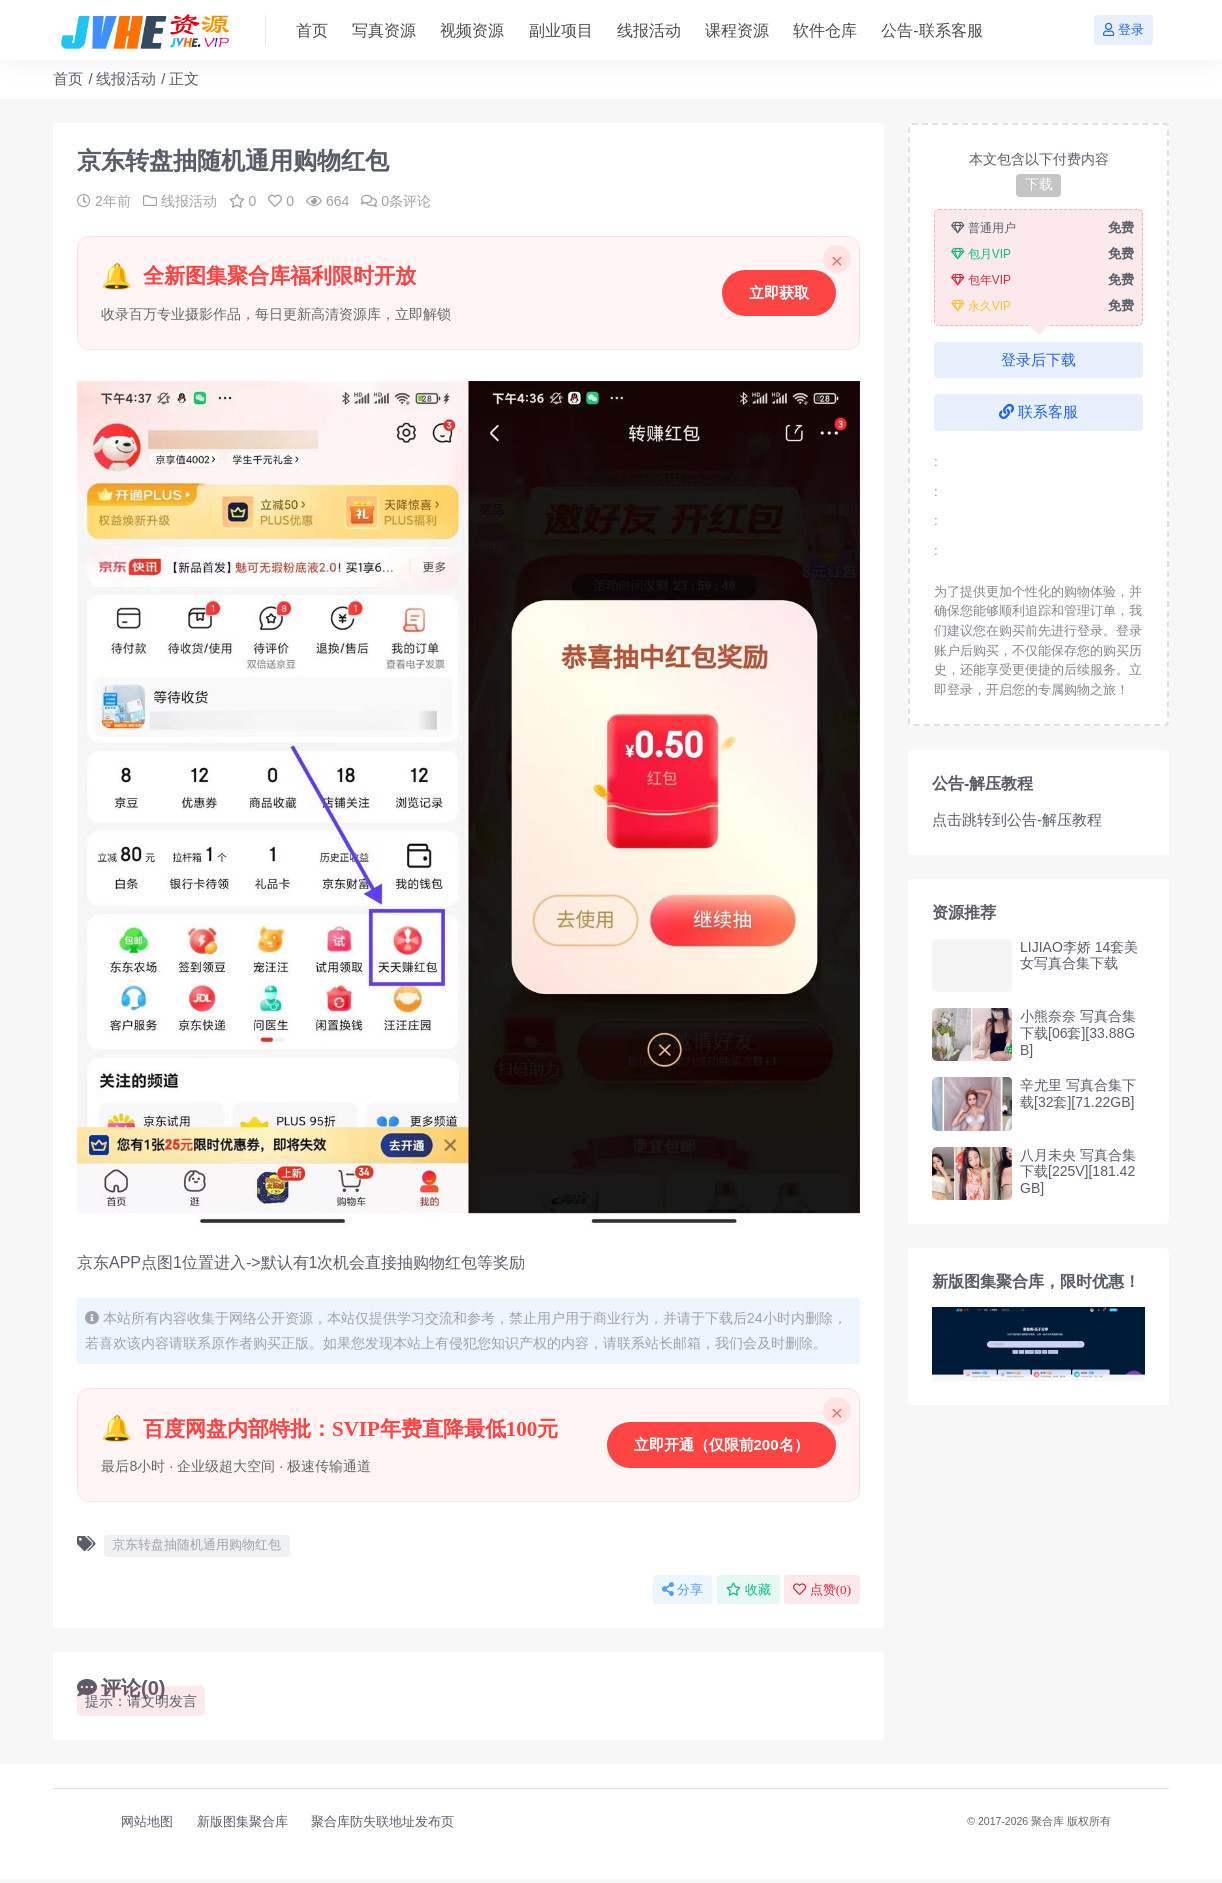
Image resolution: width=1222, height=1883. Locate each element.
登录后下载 (1038, 360)
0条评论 (396, 201)
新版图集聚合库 (242, 1825)
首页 (68, 78)
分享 (682, 1593)
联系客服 (1038, 412)
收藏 (748, 1593)
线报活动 (126, 78)
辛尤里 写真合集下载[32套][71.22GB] (1078, 1093)
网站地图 (147, 1825)
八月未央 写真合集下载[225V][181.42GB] (1078, 1172)
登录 (1123, 29)
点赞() (822, 1593)
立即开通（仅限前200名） (720, 1446)
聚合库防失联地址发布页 (382, 1825)
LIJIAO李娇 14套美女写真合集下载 (1079, 955)
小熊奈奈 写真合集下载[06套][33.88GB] (1078, 1033)
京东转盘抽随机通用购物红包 (196, 1548)
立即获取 (778, 292)
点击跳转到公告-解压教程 (1017, 819)
